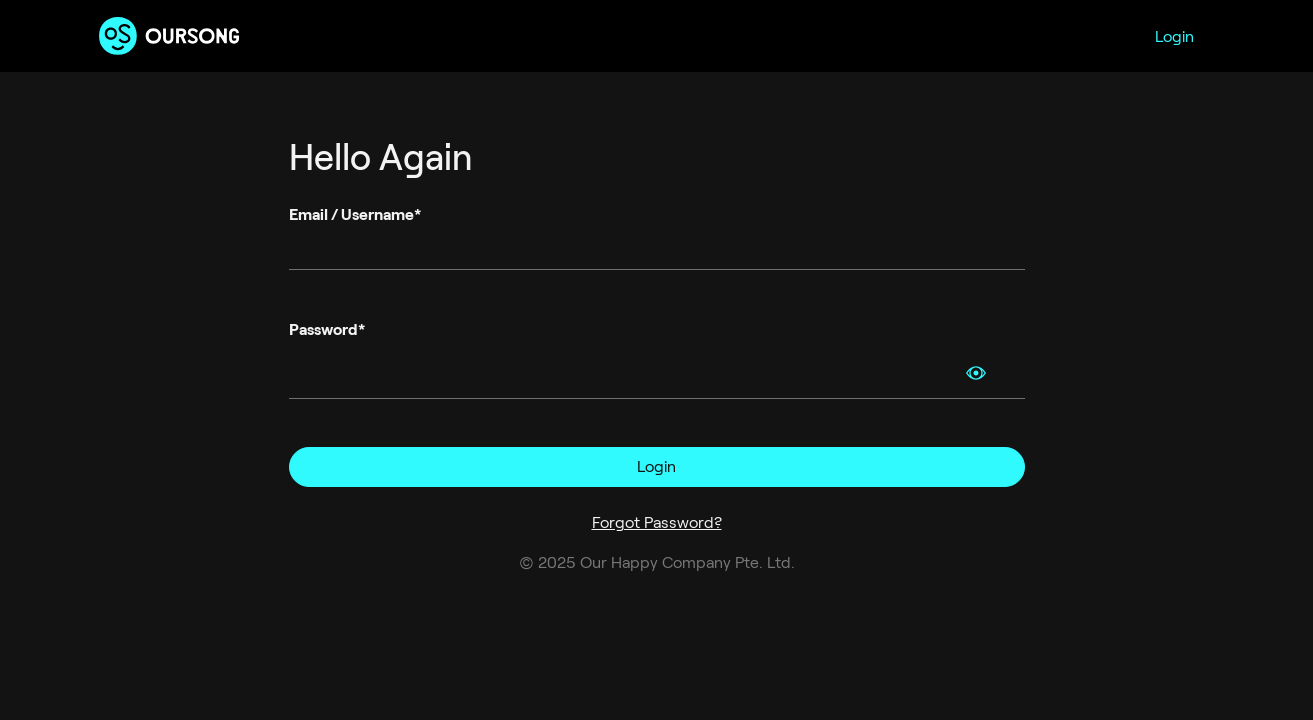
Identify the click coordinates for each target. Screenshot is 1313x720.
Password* (327, 329)
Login (1174, 36)
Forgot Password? (657, 522)
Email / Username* (355, 214)
